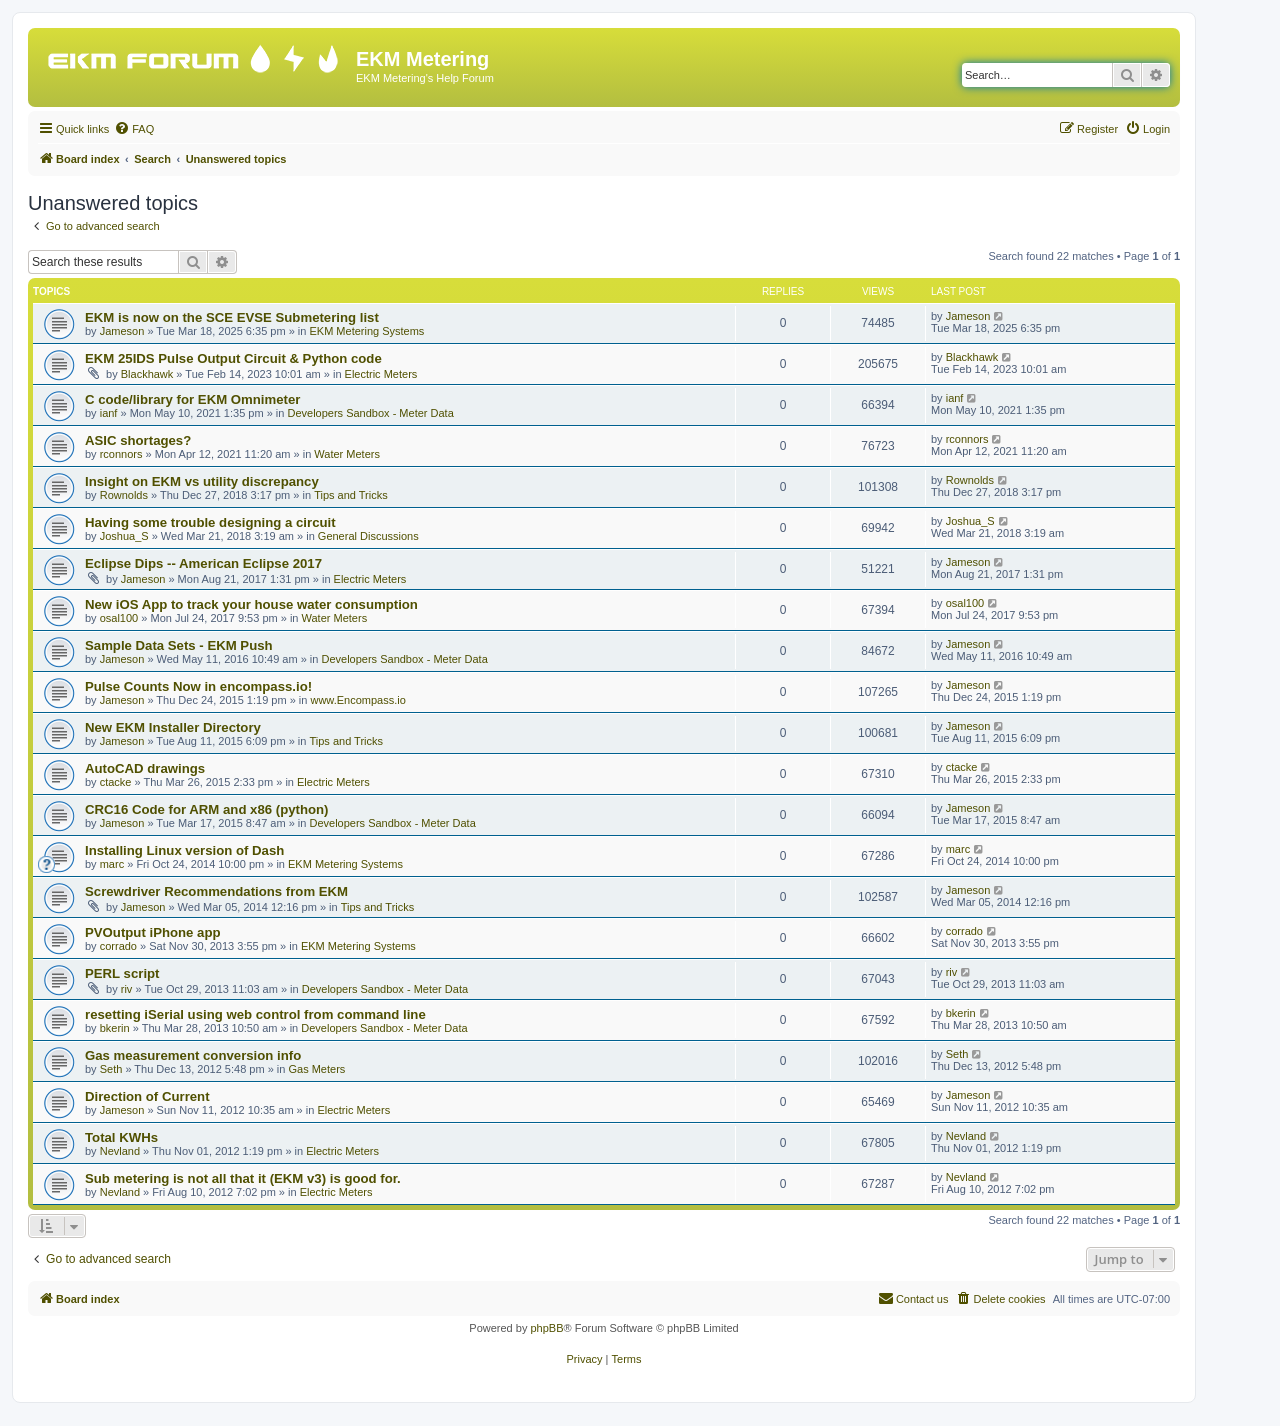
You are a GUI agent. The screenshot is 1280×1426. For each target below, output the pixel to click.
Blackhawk (147, 374)
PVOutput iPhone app (153, 932)
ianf (109, 413)
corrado (118, 946)
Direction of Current (147, 1096)
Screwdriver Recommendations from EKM (216, 891)
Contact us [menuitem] (913, 1298)
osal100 (119, 618)
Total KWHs (121, 1137)
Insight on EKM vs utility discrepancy (202, 481)
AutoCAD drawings (145, 768)
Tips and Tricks (351, 495)
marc (112, 864)
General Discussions (368, 536)
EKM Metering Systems (366, 331)
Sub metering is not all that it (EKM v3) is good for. (243, 1178)
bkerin (115, 1028)
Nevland (120, 1151)
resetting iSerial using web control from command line (255, 1014)
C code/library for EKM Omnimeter (192, 399)
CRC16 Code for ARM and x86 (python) (207, 809)
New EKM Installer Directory (173, 727)
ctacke (116, 782)
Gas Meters (316, 1069)
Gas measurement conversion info (193, 1055)
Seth (111, 1069)
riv (127, 989)
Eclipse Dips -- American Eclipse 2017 (203, 563)
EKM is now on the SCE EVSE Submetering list (232, 317)
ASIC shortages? (138, 440)
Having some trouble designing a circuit (210, 522)
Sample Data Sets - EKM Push (179, 645)
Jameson (122, 331)
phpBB (546, 1328)
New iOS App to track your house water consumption (251, 604)
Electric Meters (381, 374)
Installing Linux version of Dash (184, 850)
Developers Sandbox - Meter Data (370, 413)
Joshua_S (124, 536)
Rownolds (124, 495)
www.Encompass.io (357, 700)
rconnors (121, 454)
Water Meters (347, 454)
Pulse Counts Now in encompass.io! (198, 686)
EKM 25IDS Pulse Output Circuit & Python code (233, 358)
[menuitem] (134, 129)
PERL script (122, 973)
